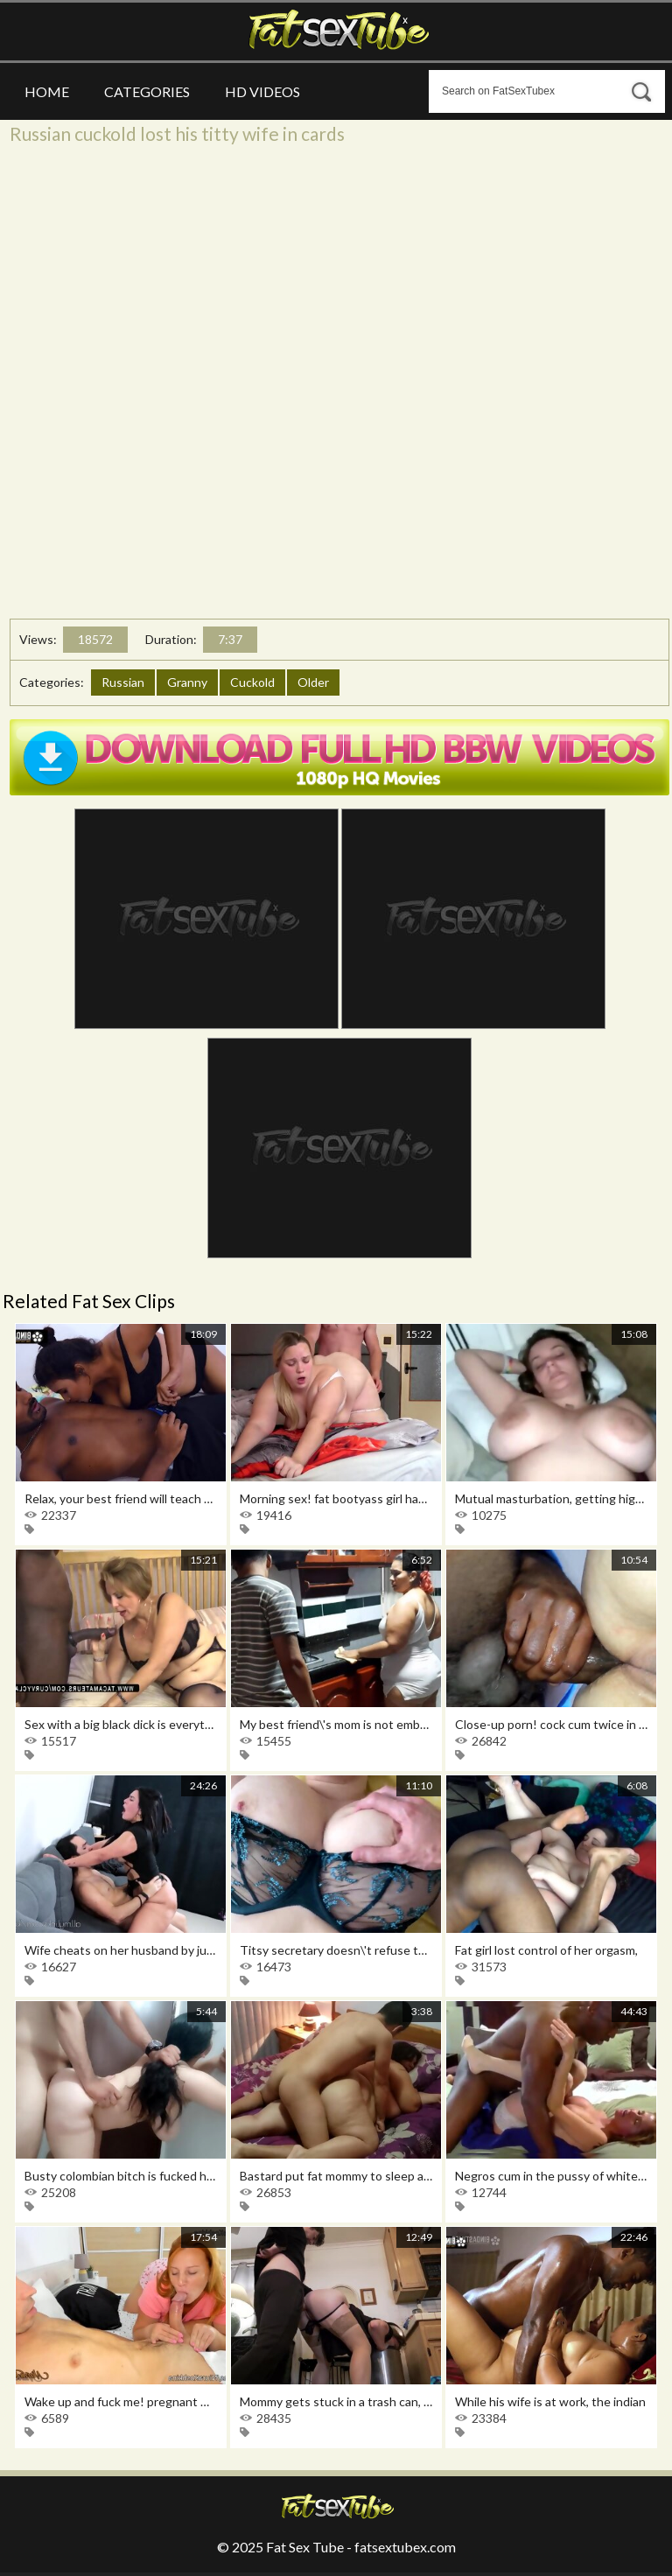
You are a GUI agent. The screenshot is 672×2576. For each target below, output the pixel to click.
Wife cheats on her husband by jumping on (120, 1949)
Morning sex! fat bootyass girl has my (336, 1498)
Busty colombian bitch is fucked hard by (120, 2175)
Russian (123, 682)
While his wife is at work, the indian (550, 2401)
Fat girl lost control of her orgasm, (546, 1949)
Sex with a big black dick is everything (120, 1724)
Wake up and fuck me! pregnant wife (120, 2401)
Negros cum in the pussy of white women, (551, 2175)
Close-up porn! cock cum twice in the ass (551, 1724)
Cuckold (252, 682)
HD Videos (262, 91)
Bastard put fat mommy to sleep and (336, 2175)
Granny (187, 682)
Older (313, 682)
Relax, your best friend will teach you (120, 1498)
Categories (147, 91)
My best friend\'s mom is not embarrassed (336, 1724)
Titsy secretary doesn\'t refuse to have (336, 1949)
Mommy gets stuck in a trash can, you (336, 2401)
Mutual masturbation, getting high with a (551, 1498)
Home (46, 91)
